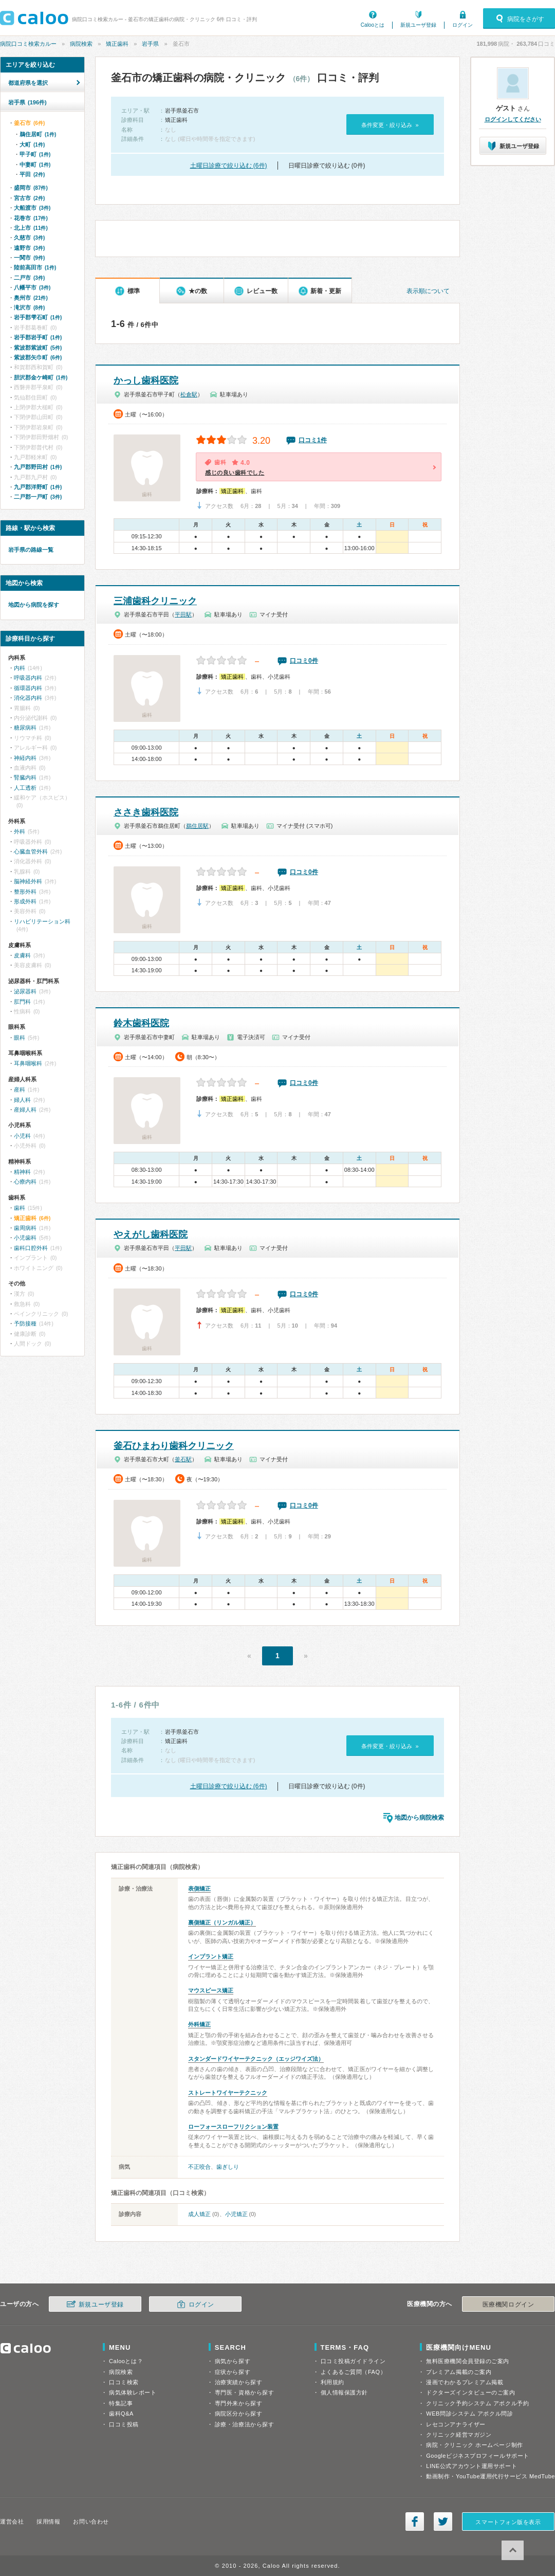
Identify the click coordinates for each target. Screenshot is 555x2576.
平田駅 (183, 614)
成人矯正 (199, 2214)
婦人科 (22, 1100)
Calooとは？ (126, 2361)
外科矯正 (199, 2024)
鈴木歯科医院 (141, 1023)
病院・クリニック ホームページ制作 (474, 2445)
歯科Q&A (121, 2413)
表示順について (428, 291)
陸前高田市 (35, 267)
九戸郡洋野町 (38, 487)
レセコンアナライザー (456, 2424)
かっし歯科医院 (146, 380)
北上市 (31, 228)
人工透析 (25, 788)
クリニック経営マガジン (458, 2435)
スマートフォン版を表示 (508, 2522)
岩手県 (150, 44)
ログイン (462, 25)
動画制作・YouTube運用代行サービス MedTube (490, 2476)
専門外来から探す (238, 2403)
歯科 (19, 1208)
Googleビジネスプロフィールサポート (477, 2456)
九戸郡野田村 (38, 467)
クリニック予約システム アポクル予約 (477, 2403)
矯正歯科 (117, 44)
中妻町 (35, 164)
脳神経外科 (28, 881)
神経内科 (25, 758)
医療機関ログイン (508, 2304)
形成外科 (25, 901)
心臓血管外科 (31, 851)
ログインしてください (513, 119)
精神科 (22, 1172)
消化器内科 (28, 698)
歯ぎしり (227, 2167)
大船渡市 (32, 208)
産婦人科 (25, 1109)
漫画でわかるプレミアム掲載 (464, 2382)
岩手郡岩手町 (38, 337)
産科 (19, 1089)
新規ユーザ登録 (418, 25)
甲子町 (35, 154)
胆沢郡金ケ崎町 (40, 377)
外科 (19, 831)
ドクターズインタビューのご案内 (470, 2392)
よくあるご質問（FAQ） (353, 2372)
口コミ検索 (124, 2382)
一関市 (29, 258)
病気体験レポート (132, 2392)
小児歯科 (25, 1238)
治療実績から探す (238, 2382)
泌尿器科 (25, 991)
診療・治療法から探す (244, 2424)
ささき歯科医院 (146, 812)
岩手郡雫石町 (38, 317)
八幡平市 (32, 287)
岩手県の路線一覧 (30, 550)
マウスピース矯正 (210, 1990)
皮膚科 (22, 955)
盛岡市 (31, 188)
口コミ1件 (313, 440)
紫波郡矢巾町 (38, 357)
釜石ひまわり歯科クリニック (174, 1446)
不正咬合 (199, 2167)
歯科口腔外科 (31, 1248)
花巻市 (31, 218)
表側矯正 (199, 1888)
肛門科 (22, 1002)
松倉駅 (188, 394)
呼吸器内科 (28, 678)
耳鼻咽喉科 (28, 1063)
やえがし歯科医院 (151, 1234)
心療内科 (25, 1181)
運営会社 (12, 2521)
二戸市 (29, 278)
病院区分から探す (238, 2413)
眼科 (19, 1038)
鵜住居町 (38, 134)
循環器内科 (28, 688)
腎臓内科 (25, 777)
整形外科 (25, 891)
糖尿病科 (25, 727)
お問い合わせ (90, 2521)
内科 (19, 668)
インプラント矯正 (210, 1956)
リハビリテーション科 (42, 921)
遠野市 (29, 248)
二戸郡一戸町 (38, 497)
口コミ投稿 (124, 2424)
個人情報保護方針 (344, 2392)
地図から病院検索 (419, 1817)
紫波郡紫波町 (38, 347)
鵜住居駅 (197, 826)
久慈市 (29, 237)
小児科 (22, 1136)
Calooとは (372, 25)
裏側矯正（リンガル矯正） (222, 1922)
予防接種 (25, 1323)
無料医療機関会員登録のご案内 (467, 2361)
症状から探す (232, 2372)
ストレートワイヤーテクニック (227, 2093)
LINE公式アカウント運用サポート (471, 2466)
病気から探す (232, 2361)
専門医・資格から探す (244, 2392)
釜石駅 (183, 1459)
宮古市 (29, 198)
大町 (32, 144)
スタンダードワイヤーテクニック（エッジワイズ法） (256, 2059)
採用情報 (48, 2521)
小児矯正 (236, 2214)
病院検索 (81, 44)
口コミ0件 (304, 660)
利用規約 (332, 2382)
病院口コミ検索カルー (28, 44)
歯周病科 (25, 1228)
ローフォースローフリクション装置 (233, 2127)
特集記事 (121, 2403)
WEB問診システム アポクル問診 (469, 2413)
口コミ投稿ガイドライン (353, 2361)
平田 (32, 174)
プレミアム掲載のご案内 (458, 2372)
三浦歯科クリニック (155, 601)
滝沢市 (29, 307)
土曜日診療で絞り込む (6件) (228, 165)
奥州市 (31, 298)
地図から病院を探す (33, 605)
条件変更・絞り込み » (389, 125)
